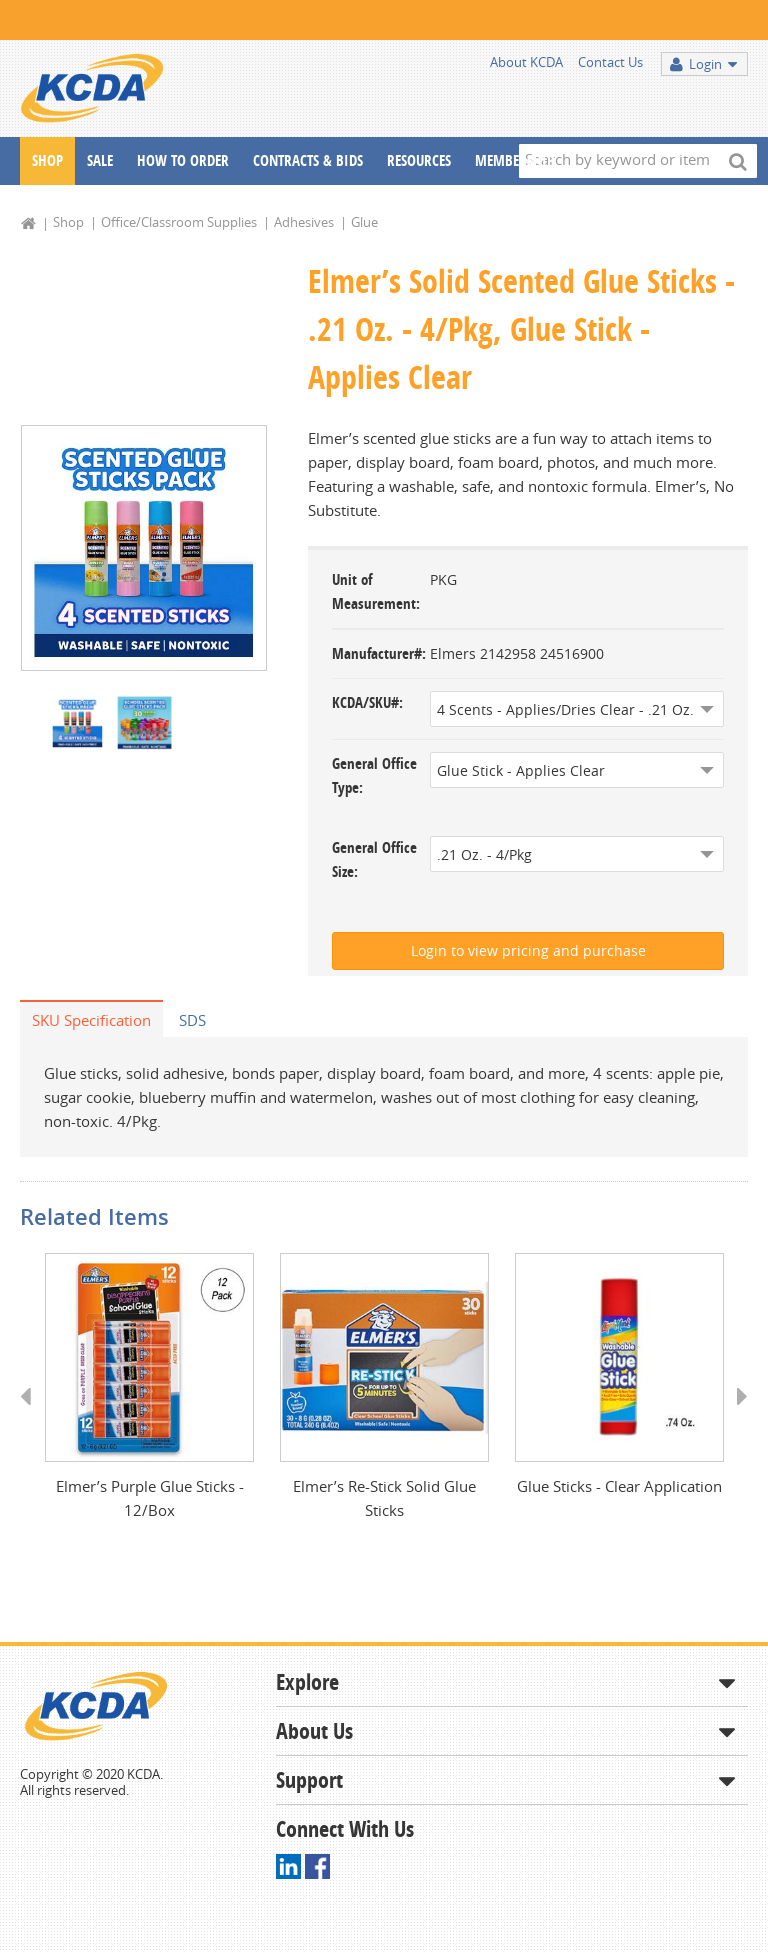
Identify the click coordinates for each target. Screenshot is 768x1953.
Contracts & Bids (308, 160)
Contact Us (610, 62)
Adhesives (304, 222)
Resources (419, 160)
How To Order (183, 160)
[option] (144, 549)
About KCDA (526, 62)
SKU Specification (91, 1020)
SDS (192, 1020)
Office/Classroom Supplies (179, 222)
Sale (100, 160)
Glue (364, 222)
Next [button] (735, 1416)
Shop (47, 160)
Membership (514, 160)
